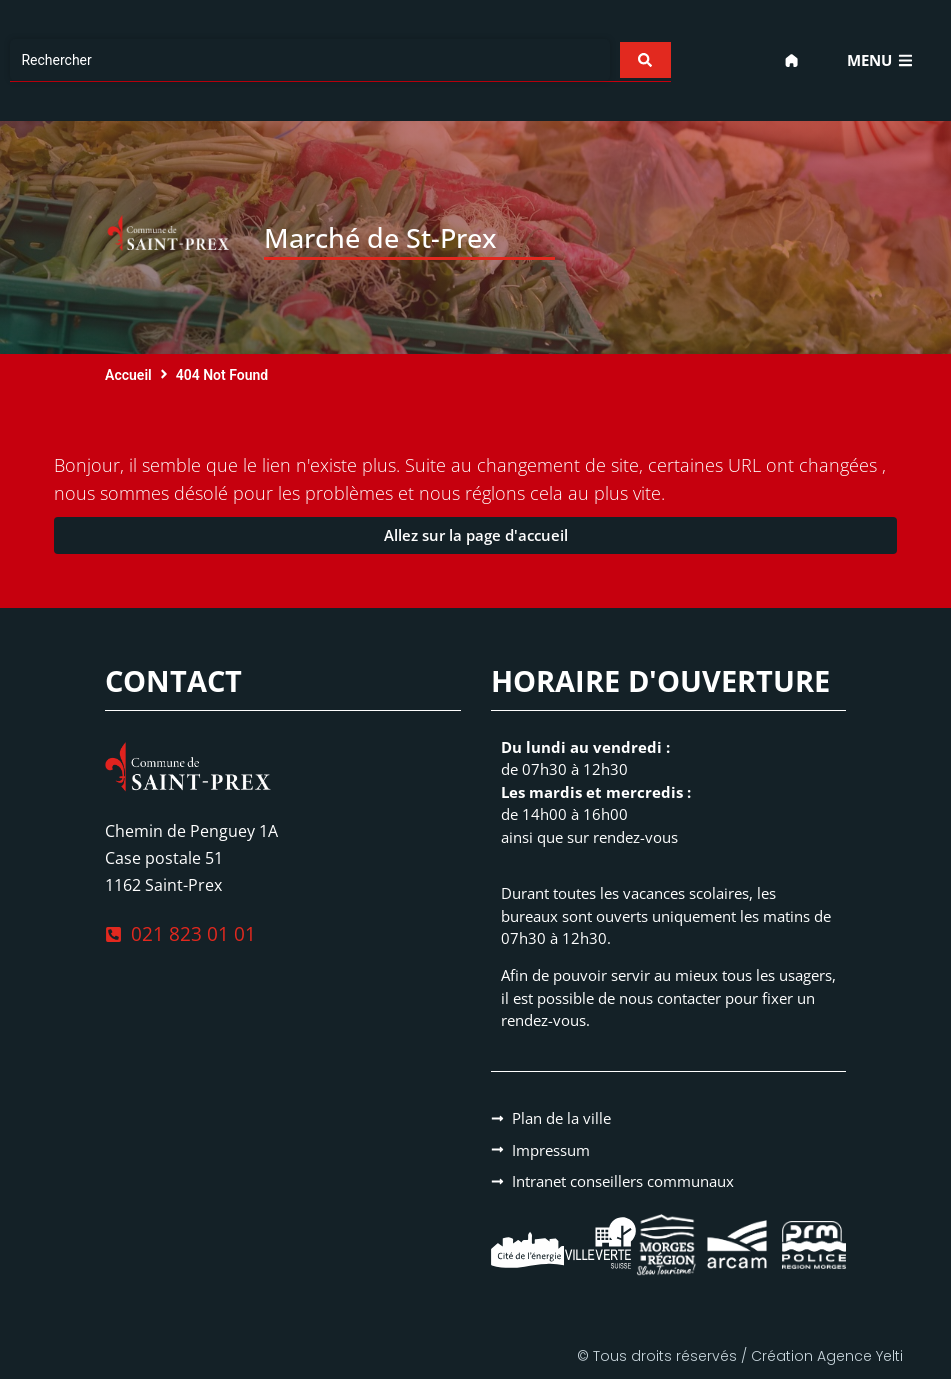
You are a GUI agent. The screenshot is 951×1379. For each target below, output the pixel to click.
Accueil (128, 375)
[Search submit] (644, 60)
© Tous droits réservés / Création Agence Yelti (740, 1356)
